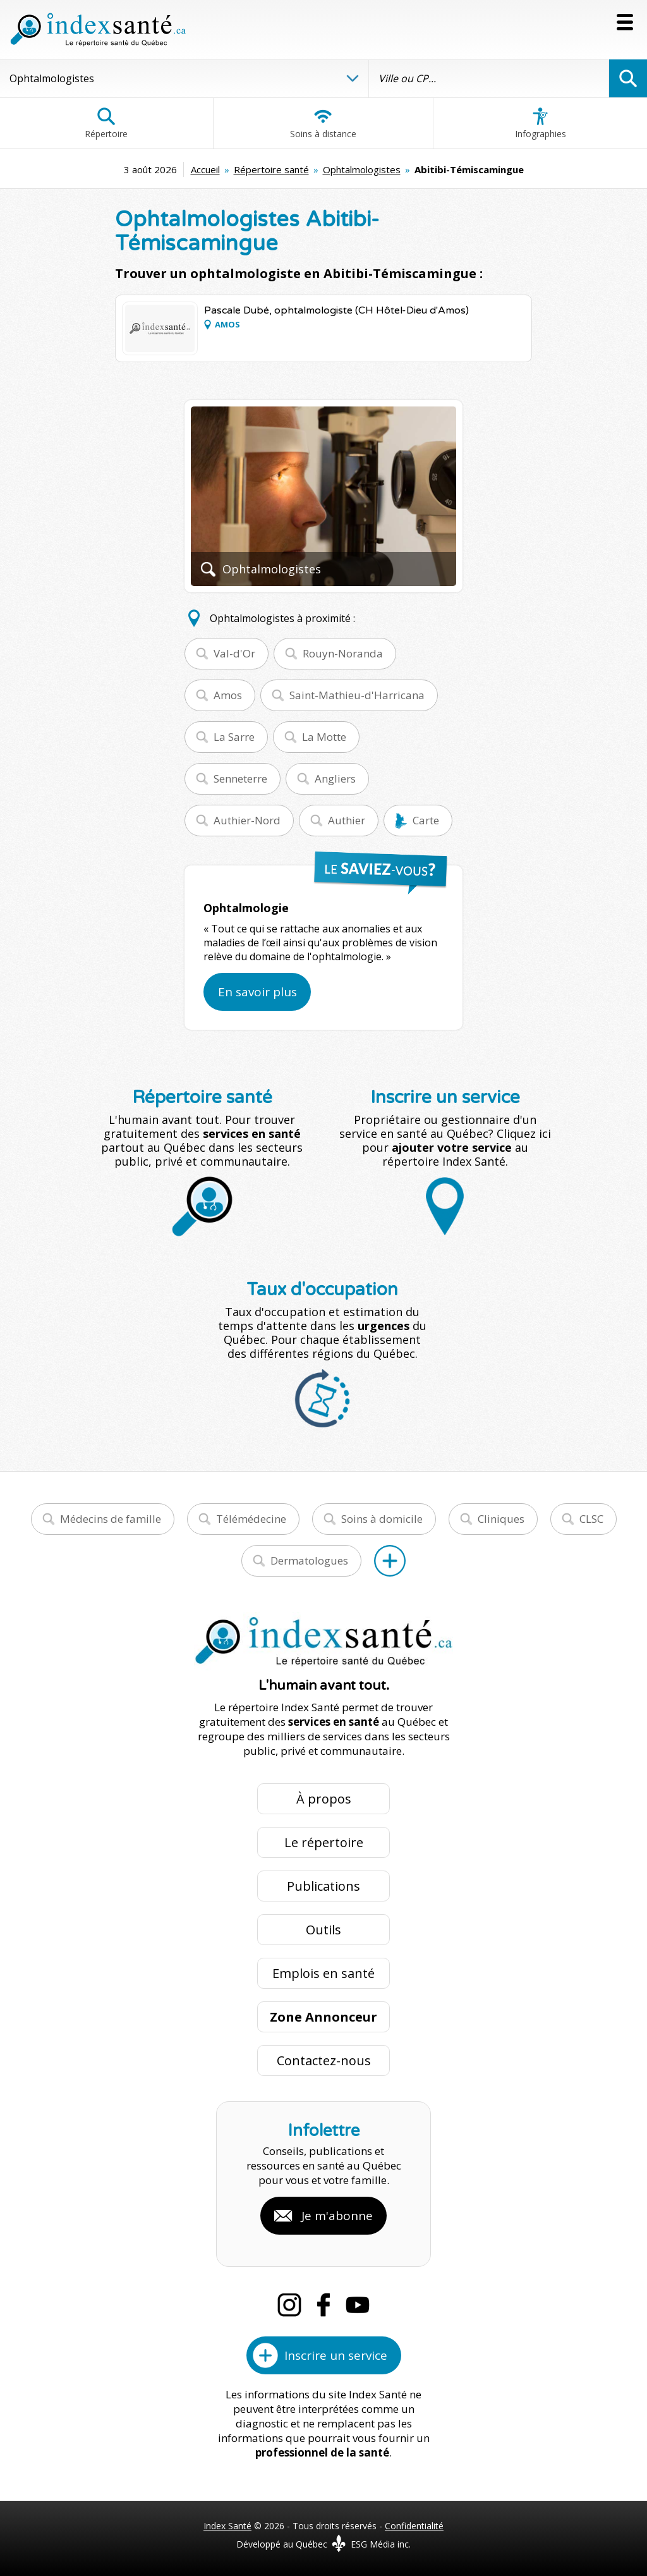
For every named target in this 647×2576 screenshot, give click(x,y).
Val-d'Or (234, 653)
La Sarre (234, 736)
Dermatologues (309, 1560)
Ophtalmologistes (362, 169)
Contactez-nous (324, 2060)
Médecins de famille (110, 1518)
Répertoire (106, 123)
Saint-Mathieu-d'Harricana (357, 695)
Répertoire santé (271, 169)
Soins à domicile (382, 1518)
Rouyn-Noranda (343, 653)
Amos (228, 695)
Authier (346, 820)
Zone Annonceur (323, 2016)
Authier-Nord (247, 820)
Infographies (540, 123)
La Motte (324, 736)
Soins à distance (323, 123)
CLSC (591, 1518)
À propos (323, 1798)
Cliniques (501, 1518)
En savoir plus (257, 992)
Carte (426, 820)
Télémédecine (251, 1518)
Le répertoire (323, 1842)
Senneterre (240, 778)
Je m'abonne (337, 2215)
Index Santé (227, 2526)
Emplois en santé (323, 1973)
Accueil (205, 169)
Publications (323, 1886)
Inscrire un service (335, 2355)
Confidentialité (414, 2526)
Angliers (335, 778)
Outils (323, 1929)
